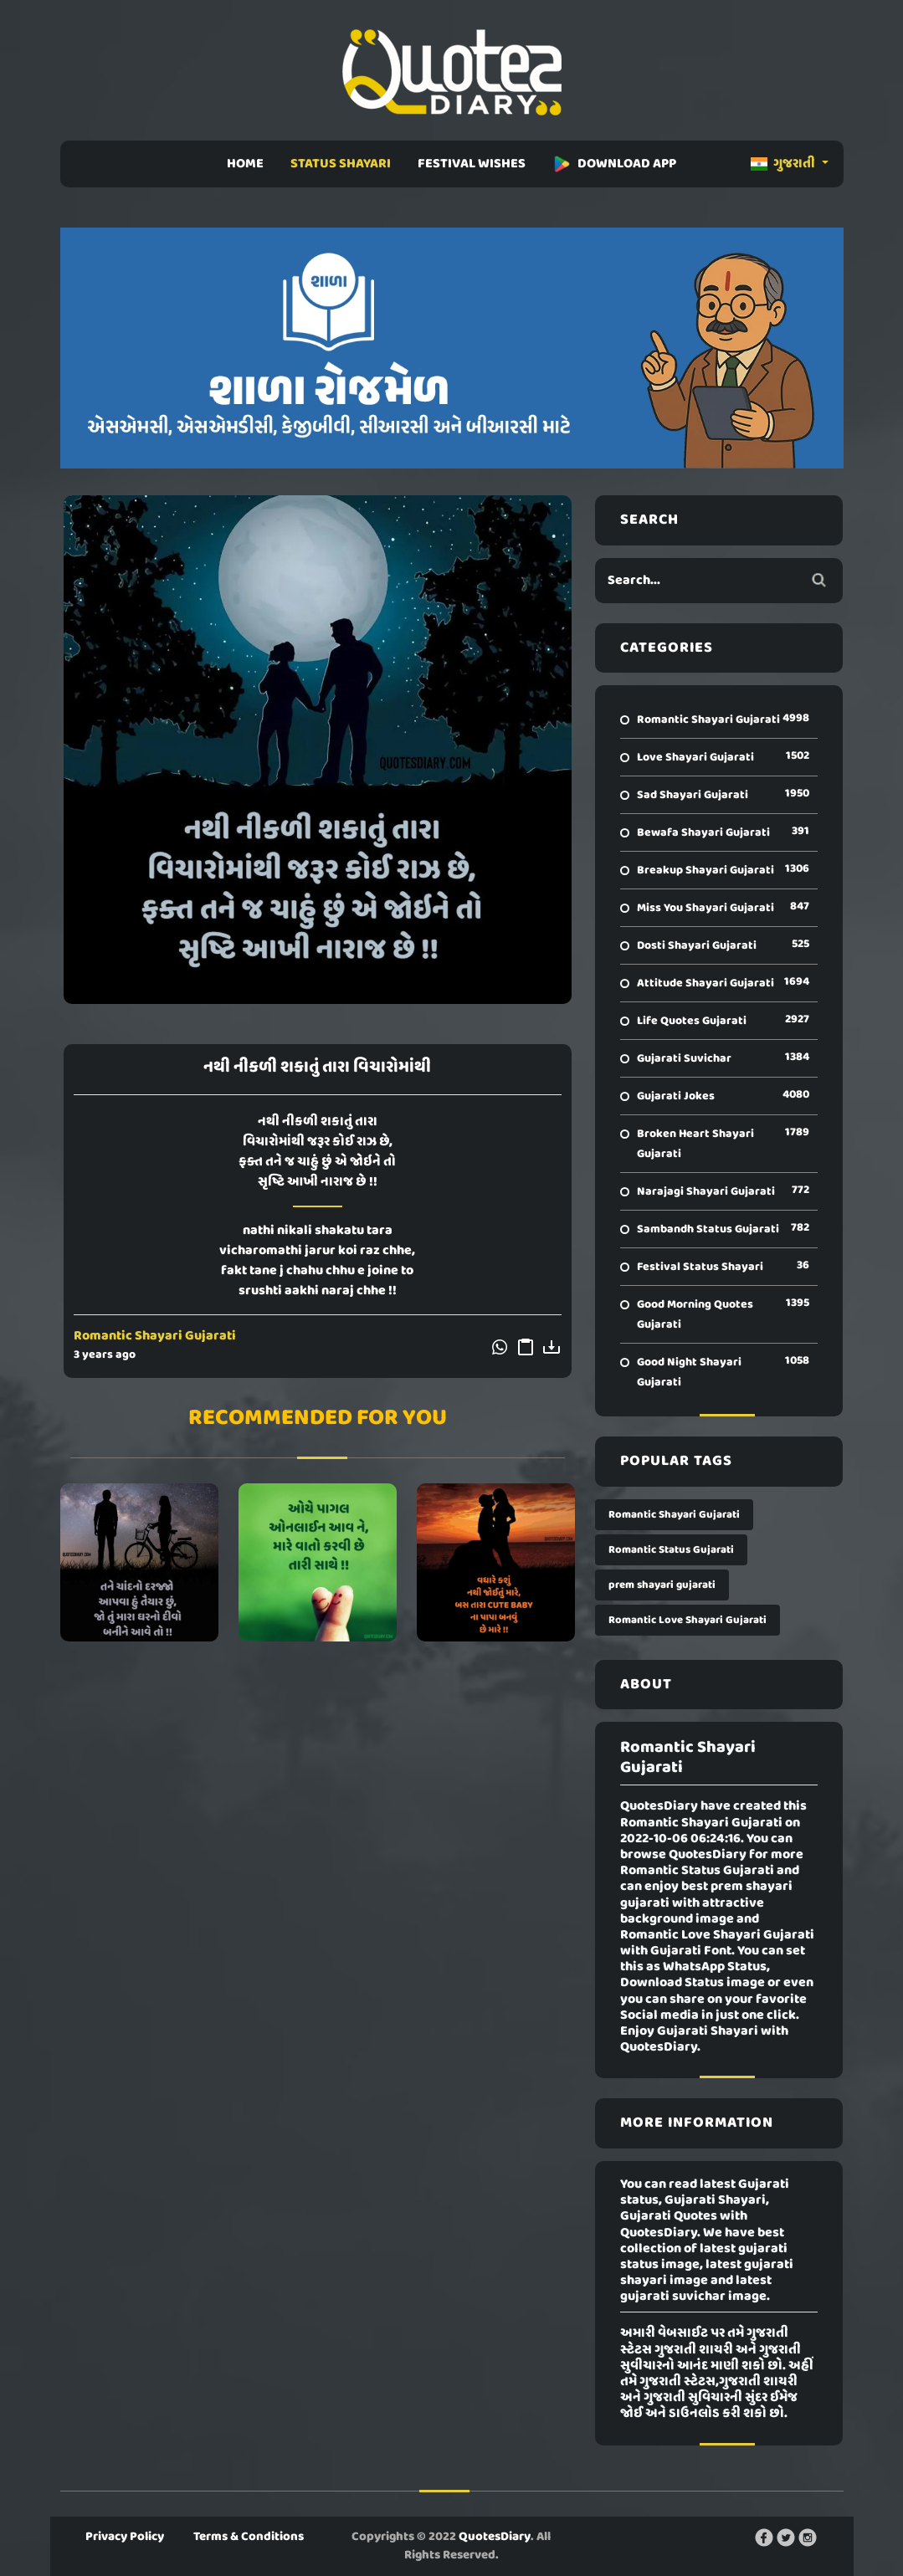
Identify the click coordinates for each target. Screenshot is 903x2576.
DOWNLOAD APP (614, 164)
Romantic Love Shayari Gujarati (687, 1620)
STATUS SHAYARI (340, 164)
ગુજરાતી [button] (784, 164)
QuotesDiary (495, 2537)
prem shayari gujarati (662, 1585)
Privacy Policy (124, 2537)
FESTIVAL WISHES (472, 164)
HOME (245, 164)
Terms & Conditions (248, 2537)
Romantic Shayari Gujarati (155, 1336)
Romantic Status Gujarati (671, 1550)
